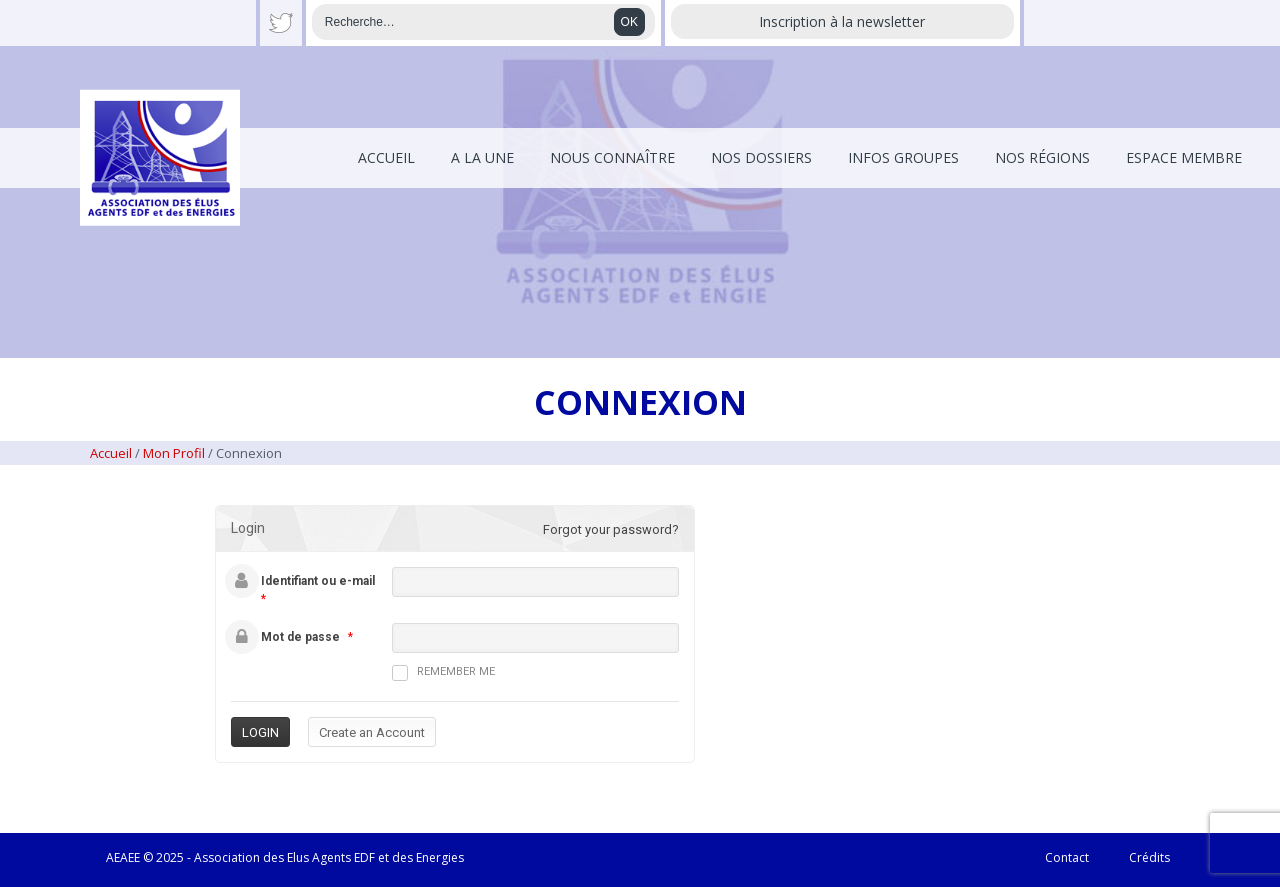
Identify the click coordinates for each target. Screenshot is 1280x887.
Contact (1067, 857)
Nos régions (1042, 157)
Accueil (386, 157)
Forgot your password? (611, 529)
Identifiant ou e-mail (318, 581)
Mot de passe (300, 637)
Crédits (1149, 857)
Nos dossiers (761, 157)
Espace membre (1184, 157)
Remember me (443, 673)
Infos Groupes (903, 157)
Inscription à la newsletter (842, 21)
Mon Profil (174, 453)
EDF (364, 857)
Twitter (281, 23)
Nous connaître (612, 157)
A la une (482, 157)
